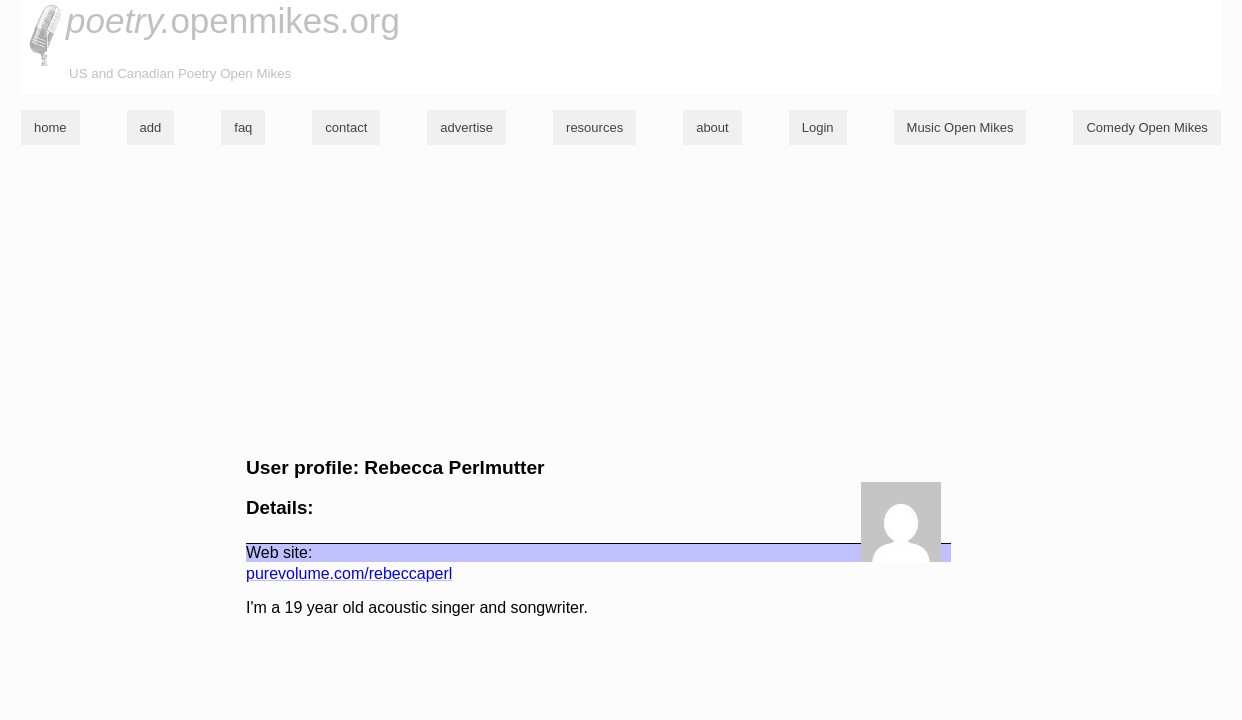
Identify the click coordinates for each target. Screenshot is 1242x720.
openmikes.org (233, 20)
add (151, 127)
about (712, 127)
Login (818, 127)
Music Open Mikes (960, 127)
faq (243, 127)
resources (594, 127)
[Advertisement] (621, 301)
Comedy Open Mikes (1146, 127)
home (50, 127)
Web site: (279, 552)
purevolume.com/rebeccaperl (349, 573)
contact (346, 127)
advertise (466, 127)
